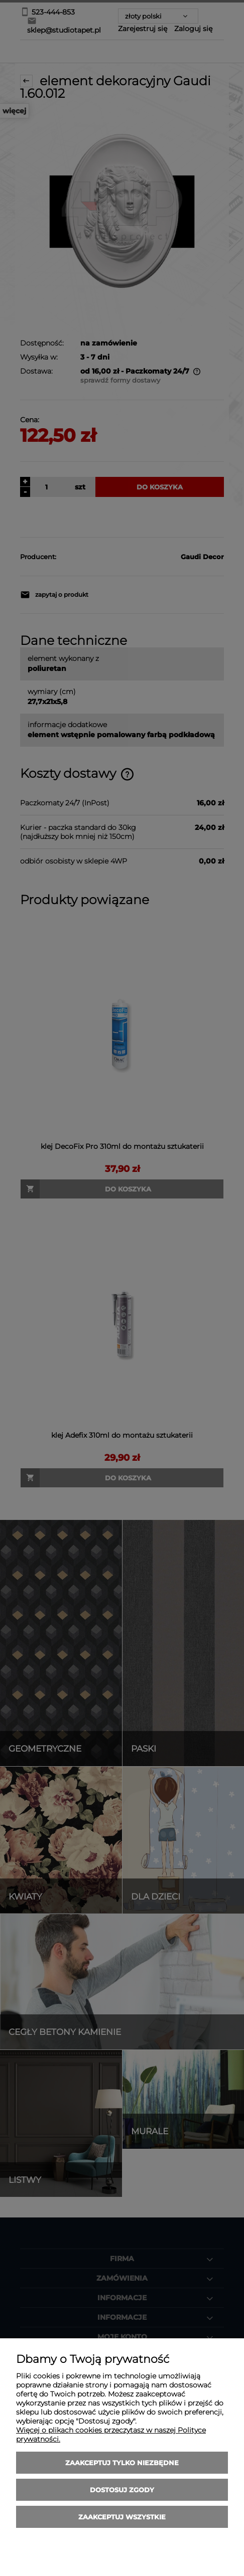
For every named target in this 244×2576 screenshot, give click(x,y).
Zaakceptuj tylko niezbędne (122, 2463)
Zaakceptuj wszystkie (122, 2517)
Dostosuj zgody (122, 2490)
